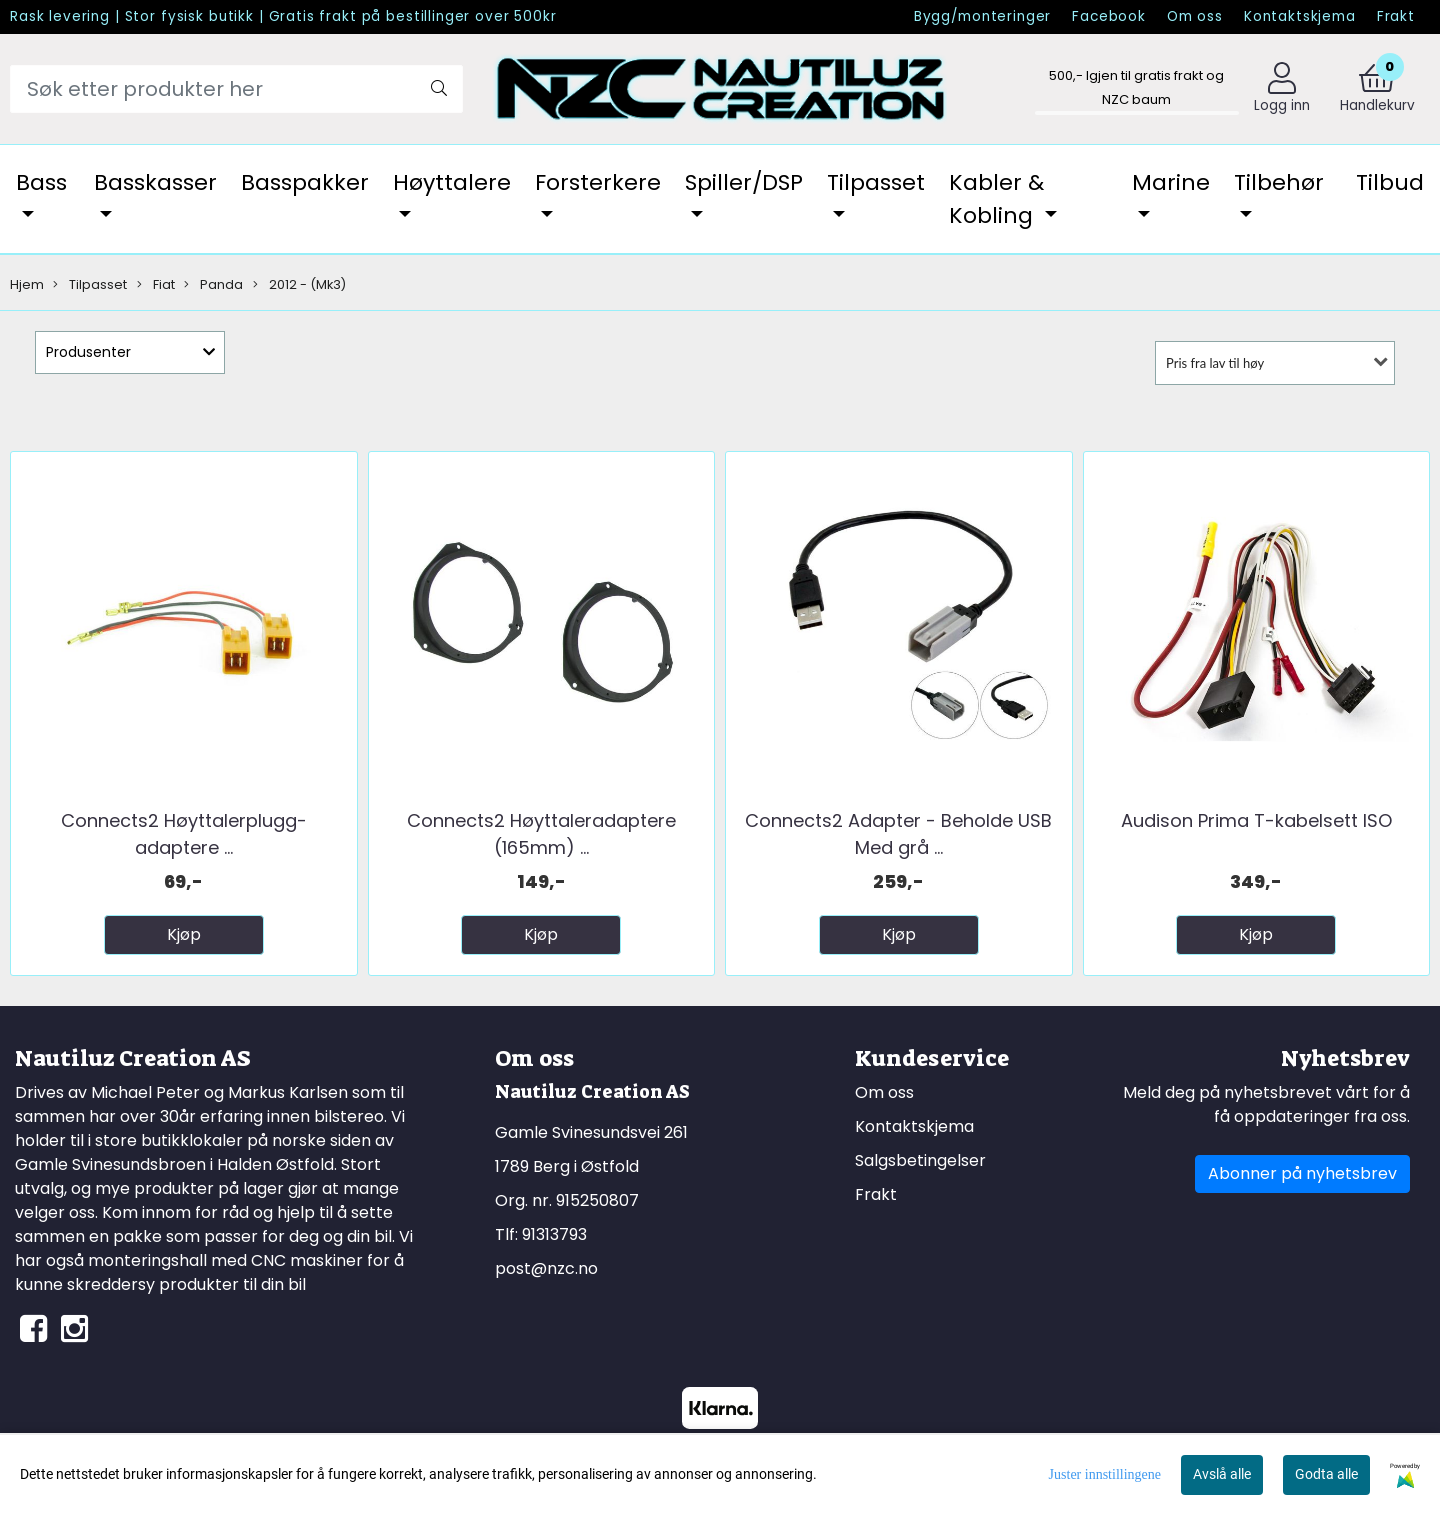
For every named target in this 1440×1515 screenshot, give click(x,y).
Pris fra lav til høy (1215, 363)
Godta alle (1326, 1474)
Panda (213, 284)
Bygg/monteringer (983, 16)
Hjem (27, 284)
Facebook (1109, 16)
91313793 (554, 1234)
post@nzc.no (546, 1268)
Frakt (1396, 16)
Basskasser (155, 182)
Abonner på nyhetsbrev (1302, 1173)
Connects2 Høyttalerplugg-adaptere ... (184, 834)
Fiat (156, 284)
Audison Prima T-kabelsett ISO (1256, 820)
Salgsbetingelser (920, 1160)
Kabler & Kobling (996, 199)
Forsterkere (598, 182)
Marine (1171, 182)
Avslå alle (1222, 1474)
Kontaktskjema (1300, 16)
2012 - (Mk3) (299, 284)
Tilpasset (876, 182)
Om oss (1195, 16)
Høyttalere (452, 182)
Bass (41, 182)
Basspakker (305, 182)
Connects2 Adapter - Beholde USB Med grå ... (898, 834)
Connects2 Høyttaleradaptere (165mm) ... (541, 834)
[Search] (236, 89)
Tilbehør (1279, 182)
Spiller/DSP (744, 182)
